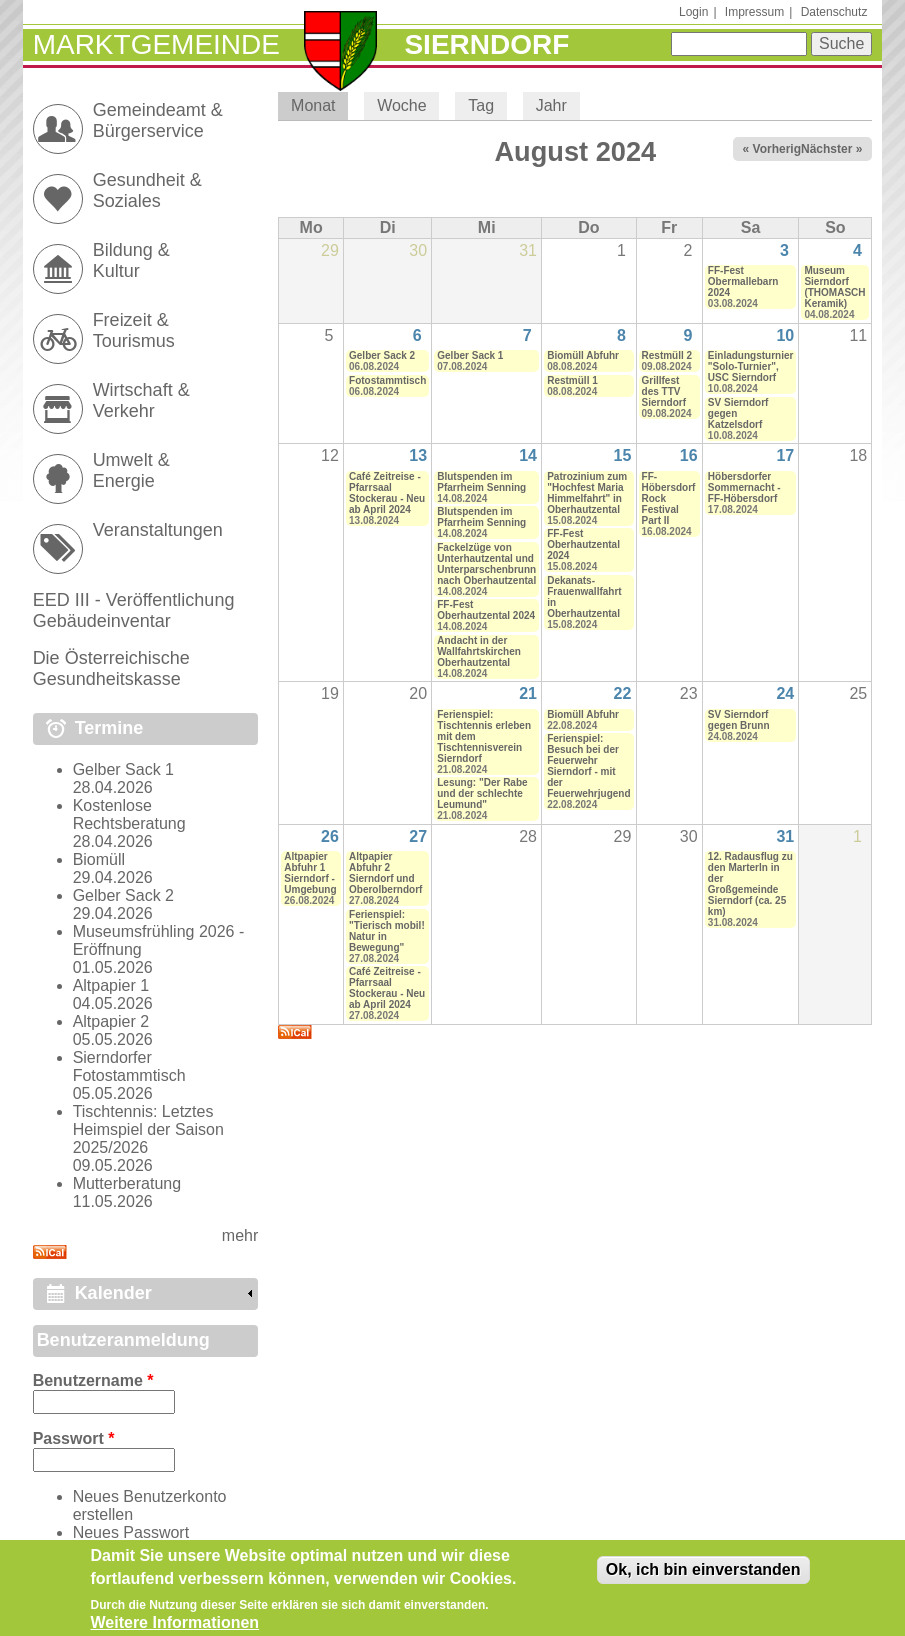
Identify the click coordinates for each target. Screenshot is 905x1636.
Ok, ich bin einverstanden (703, 1578)
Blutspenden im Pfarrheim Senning (481, 482)
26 (330, 836)
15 (623, 455)
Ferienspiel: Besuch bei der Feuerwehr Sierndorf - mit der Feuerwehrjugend (588, 766)
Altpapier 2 (111, 1021)
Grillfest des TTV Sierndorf (664, 391)
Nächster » (831, 149)
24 (785, 693)
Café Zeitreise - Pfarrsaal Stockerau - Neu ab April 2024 (387, 493)
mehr (240, 1235)
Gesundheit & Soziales (147, 190)
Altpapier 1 (111, 985)
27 (418, 836)
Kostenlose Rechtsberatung (129, 814)
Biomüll (99, 859)
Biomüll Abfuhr (583, 355)
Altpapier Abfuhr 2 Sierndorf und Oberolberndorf (385, 873)
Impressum (754, 12)
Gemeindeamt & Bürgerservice (158, 120)
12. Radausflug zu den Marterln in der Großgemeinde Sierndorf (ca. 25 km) (750, 884)
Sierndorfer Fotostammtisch (129, 1066)
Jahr (551, 105)
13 (418, 455)
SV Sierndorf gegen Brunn (739, 720)
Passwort (74, 1438)
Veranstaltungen (158, 530)
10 (785, 335)
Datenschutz (834, 12)
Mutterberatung (127, 1183)
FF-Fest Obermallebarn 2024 (743, 281)
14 (528, 455)
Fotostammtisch (387, 380)
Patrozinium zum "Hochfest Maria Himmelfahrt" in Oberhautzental (587, 493)
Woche (402, 105)
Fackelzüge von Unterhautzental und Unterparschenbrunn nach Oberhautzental (486, 564)
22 (623, 693)
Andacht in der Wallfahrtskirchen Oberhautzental (479, 651)
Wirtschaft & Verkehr (141, 400)
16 (689, 455)
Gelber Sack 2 (382, 355)
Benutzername (93, 1380)
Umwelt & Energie (131, 470)
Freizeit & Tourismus (134, 330)
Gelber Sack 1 (470, 355)
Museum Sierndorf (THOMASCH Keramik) (834, 287)
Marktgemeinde (156, 44)
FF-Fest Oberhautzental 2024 (486, 610)
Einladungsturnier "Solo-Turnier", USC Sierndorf (751, 366)
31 (785, 836)
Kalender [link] (113, 1293)
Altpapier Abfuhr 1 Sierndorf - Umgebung (310, 873)
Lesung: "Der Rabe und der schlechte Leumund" (482, 793)
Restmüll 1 (572, 380)
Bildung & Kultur (131, 260)
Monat (319, 105)
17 (785, 455)
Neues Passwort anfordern (131, 1541)
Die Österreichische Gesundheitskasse (111, 668)
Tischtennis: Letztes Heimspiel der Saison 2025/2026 (148, 1129)
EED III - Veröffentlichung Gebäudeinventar (134, 610)
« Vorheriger (778, 149)
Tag (481, 105)
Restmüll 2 (667, 355)
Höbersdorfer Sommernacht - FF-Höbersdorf (744, 487)
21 (528, 693)
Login (693, 12)
